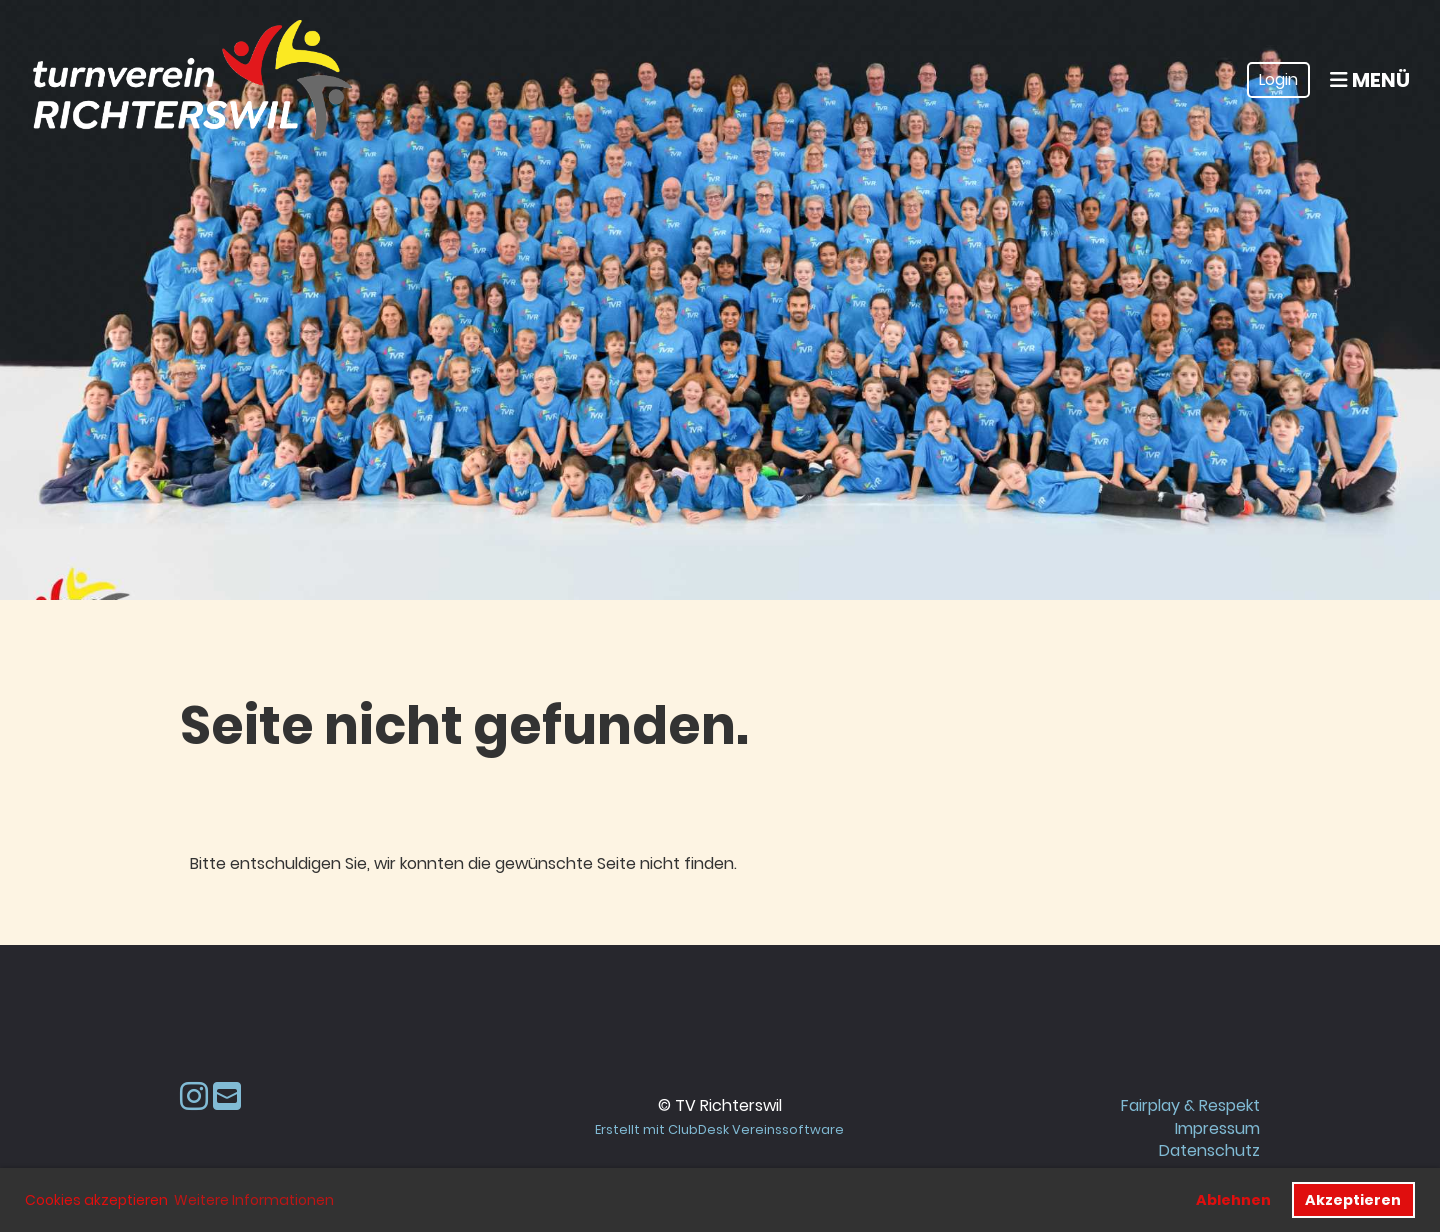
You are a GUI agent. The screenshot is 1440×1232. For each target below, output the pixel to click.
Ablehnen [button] (1233, 1200)
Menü (1370, 80)
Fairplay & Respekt (1190, 1105)
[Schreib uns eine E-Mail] (227, 1096)
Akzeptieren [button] (1353, 1200)
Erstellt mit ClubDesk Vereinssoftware (719, 1129)
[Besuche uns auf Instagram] (194, 1096)
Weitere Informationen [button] (254, 1200)
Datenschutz (1209, 1150)
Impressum (1217, 1128)
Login (1278, 79)
